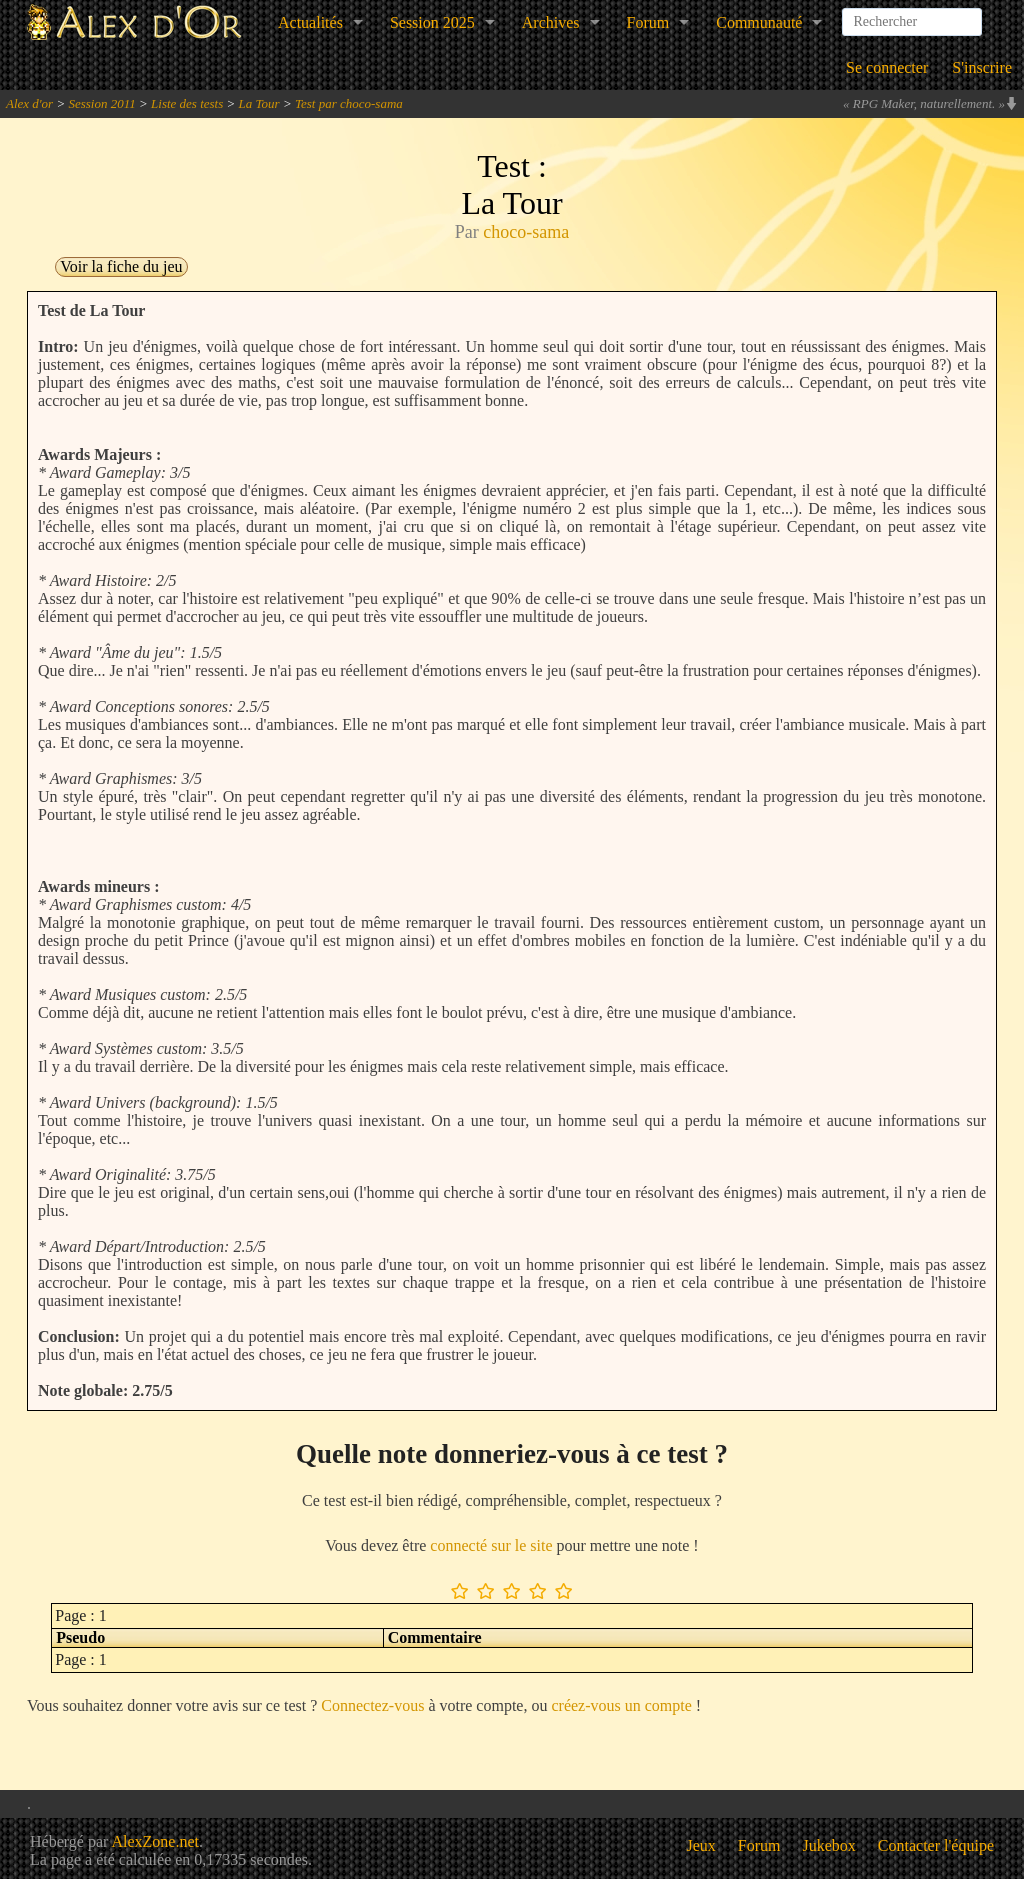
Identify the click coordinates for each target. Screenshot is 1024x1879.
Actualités (310, 22)
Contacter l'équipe (936, 1845)
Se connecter (887, 67)
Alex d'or (29, 103)
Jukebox (829, 1845)
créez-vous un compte (621, 1705)
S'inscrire (982, 67)
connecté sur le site (491, 1545)
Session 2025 (432, 22)
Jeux (701, 1845)
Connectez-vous (372, 1705)
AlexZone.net (155, 1841)
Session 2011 (101, 103)
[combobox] (912, 14)
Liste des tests (187, 103)
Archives (551, 22)
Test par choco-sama (349, 103)
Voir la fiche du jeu (121, 266)
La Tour (259, 103)
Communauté (759, 22)
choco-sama (526, 232)
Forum (648, 22)
